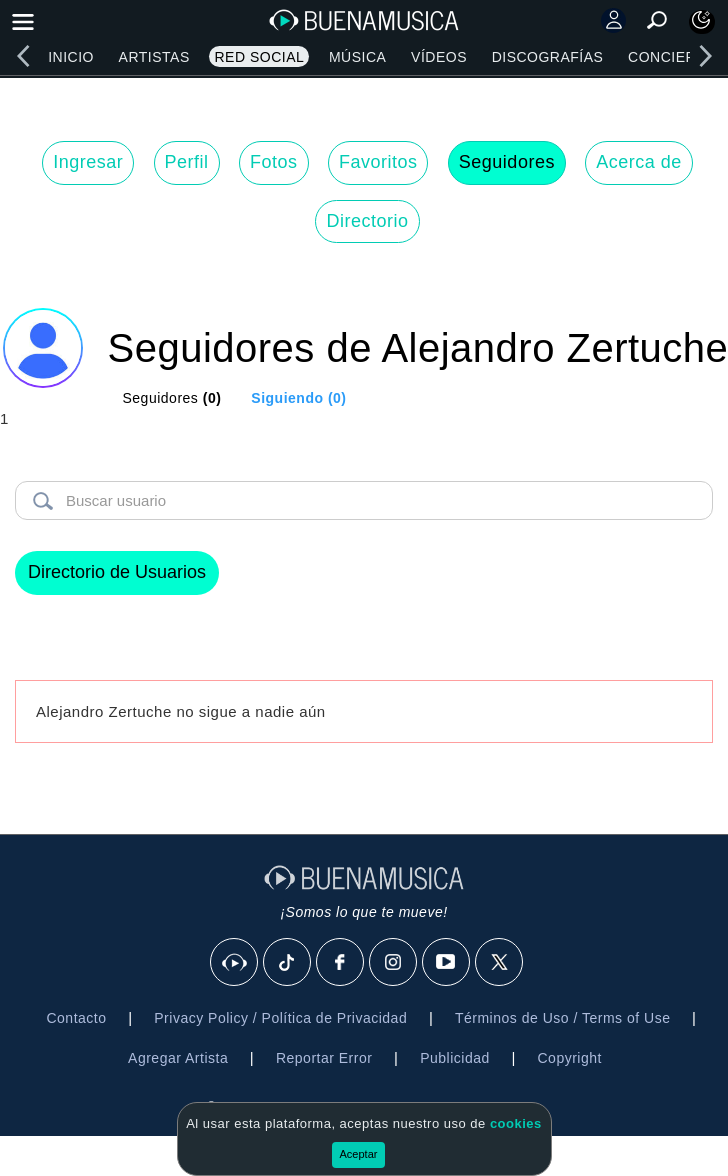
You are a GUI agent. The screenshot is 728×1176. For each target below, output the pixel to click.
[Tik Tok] (288, 963)
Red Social (259, 57)
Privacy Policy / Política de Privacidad (280, 1018)
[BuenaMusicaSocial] (235, 963)
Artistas (154, 57)
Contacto (76, 1018)
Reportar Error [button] (324, 1058)
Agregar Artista (178, 1058)
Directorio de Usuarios (117, 572)
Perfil (187, 162)
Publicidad (455, 1058)
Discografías (548, 57)
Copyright (570, 1058)
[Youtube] (447, 963)
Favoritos (378, 162)
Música (357, 57)
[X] (500, 963)
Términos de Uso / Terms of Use (562, 1018)
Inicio (71, 57)
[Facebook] (341, 963)
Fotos (274, 162)
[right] (705, 56)
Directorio (367, 221)
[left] (23, 56)
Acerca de (639, 162)
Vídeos (439, 57)
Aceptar (359, 1154)
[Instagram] (394, 963)
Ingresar (88, 162)
